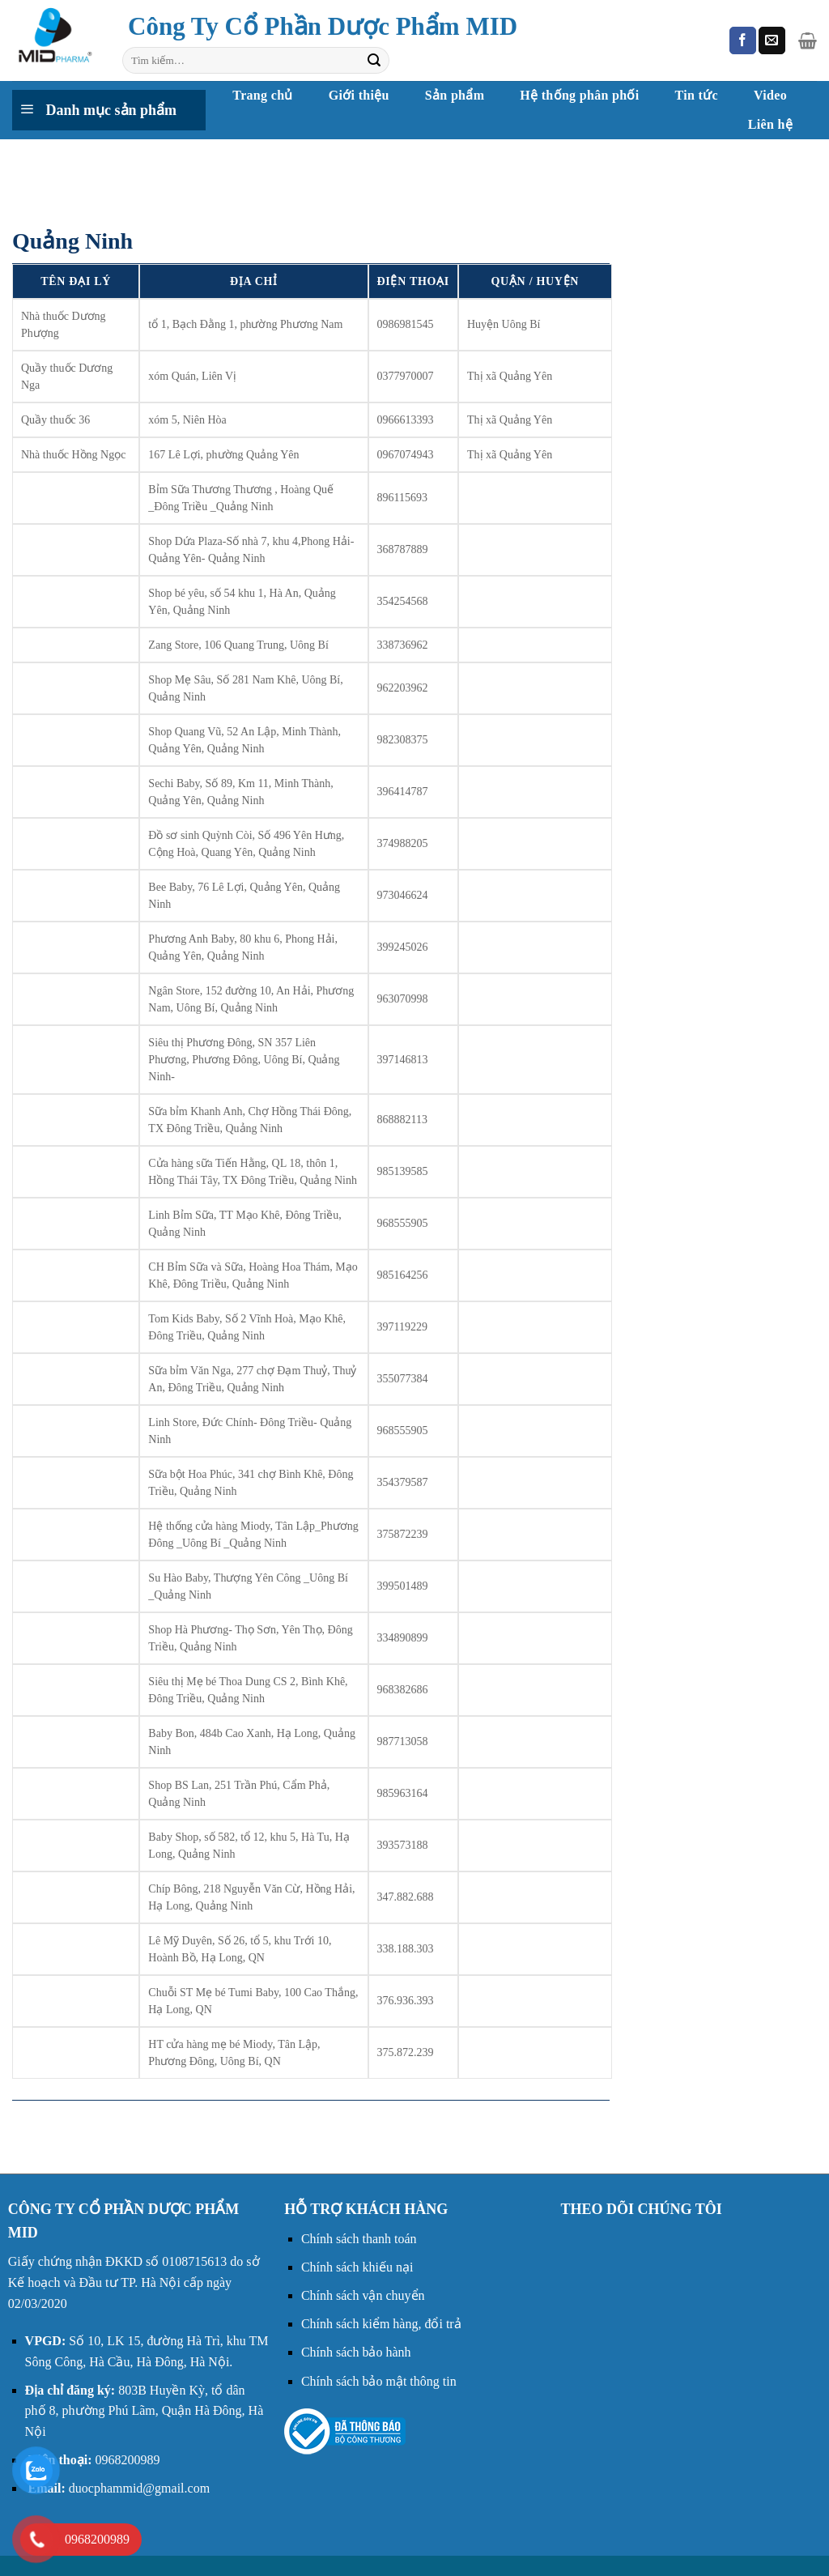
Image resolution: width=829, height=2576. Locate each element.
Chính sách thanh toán (359, 2239)
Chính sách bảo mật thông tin (379, 2381)
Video (770, 95)
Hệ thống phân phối (579, 95)
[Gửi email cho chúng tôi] (772, 40)
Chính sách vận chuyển (363, 2295)
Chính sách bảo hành (356, 2352)
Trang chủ (262, 95)
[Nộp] (374, 61)
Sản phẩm (454, 95)
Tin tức (696, 95)
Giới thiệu (359, 95)
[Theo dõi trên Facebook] (742, 40)
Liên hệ (770, 124)
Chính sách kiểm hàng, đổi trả (381, 2324)
